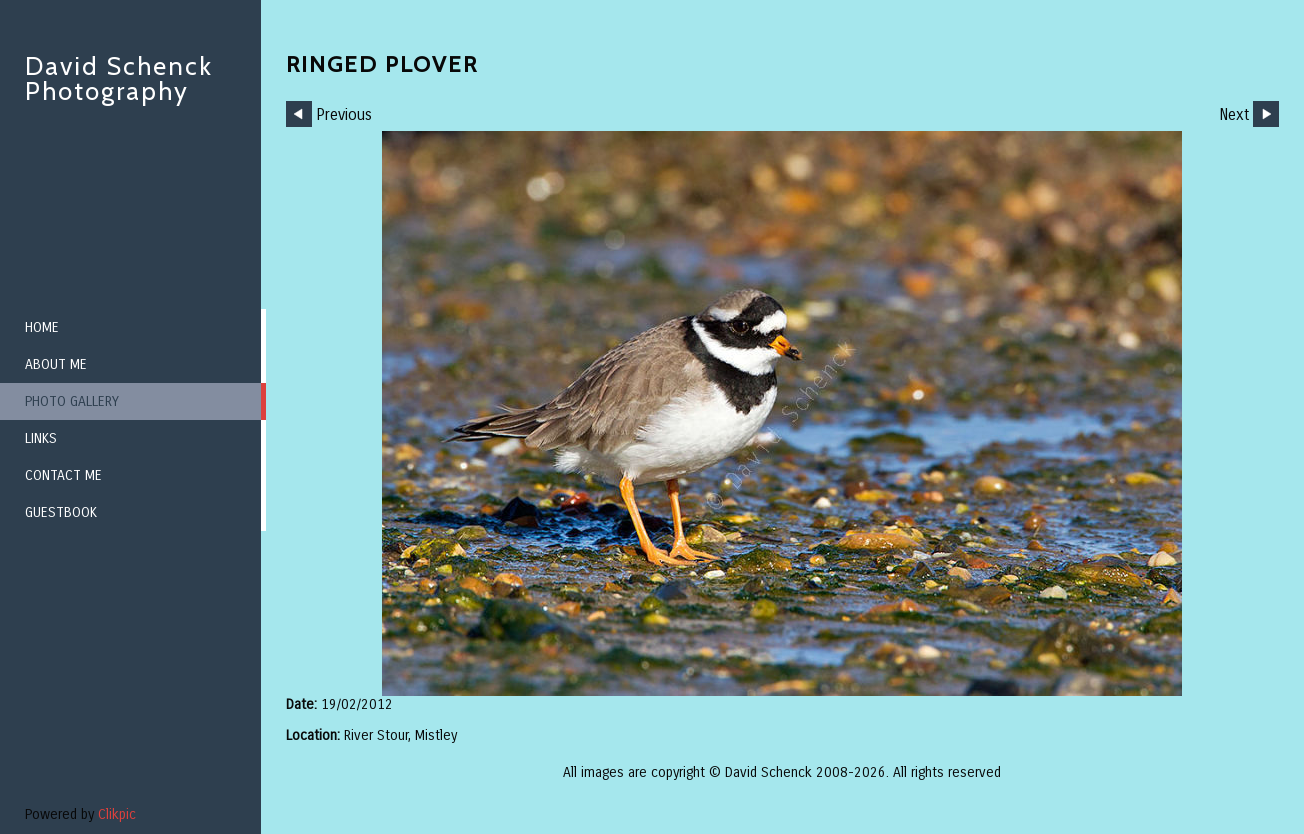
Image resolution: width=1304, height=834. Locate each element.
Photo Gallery (72, 401)
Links (41, 438)
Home (42, 327)
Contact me (63, 475)
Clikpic (117, 814)
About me (56, 364)
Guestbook (61, 512)
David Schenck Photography (119, 78)
